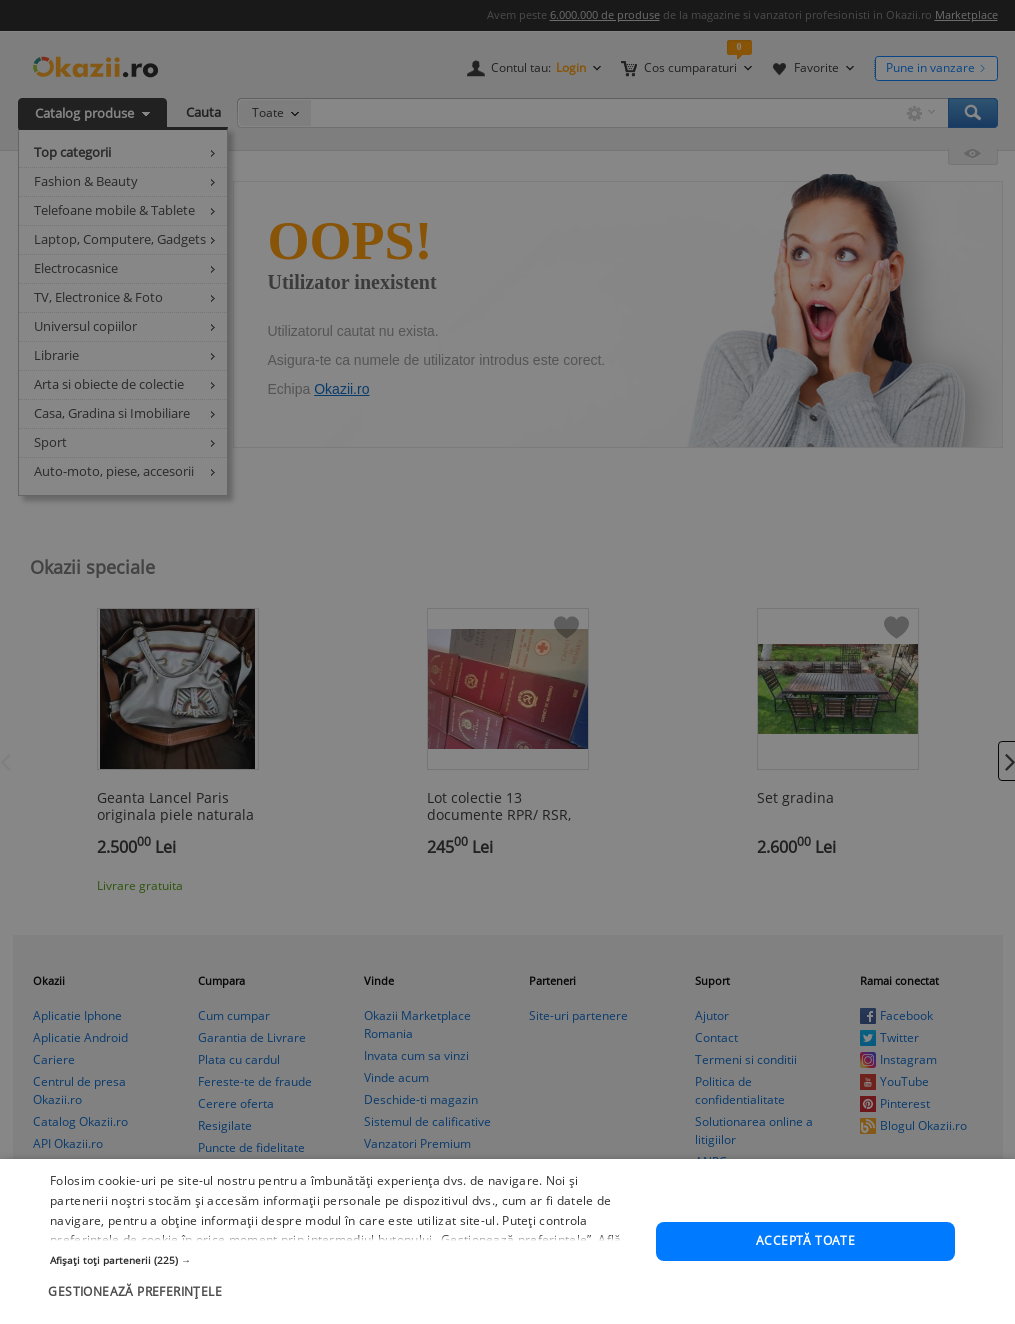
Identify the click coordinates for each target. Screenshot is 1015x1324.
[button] (344, 1261)
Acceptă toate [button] (805, 1241)
